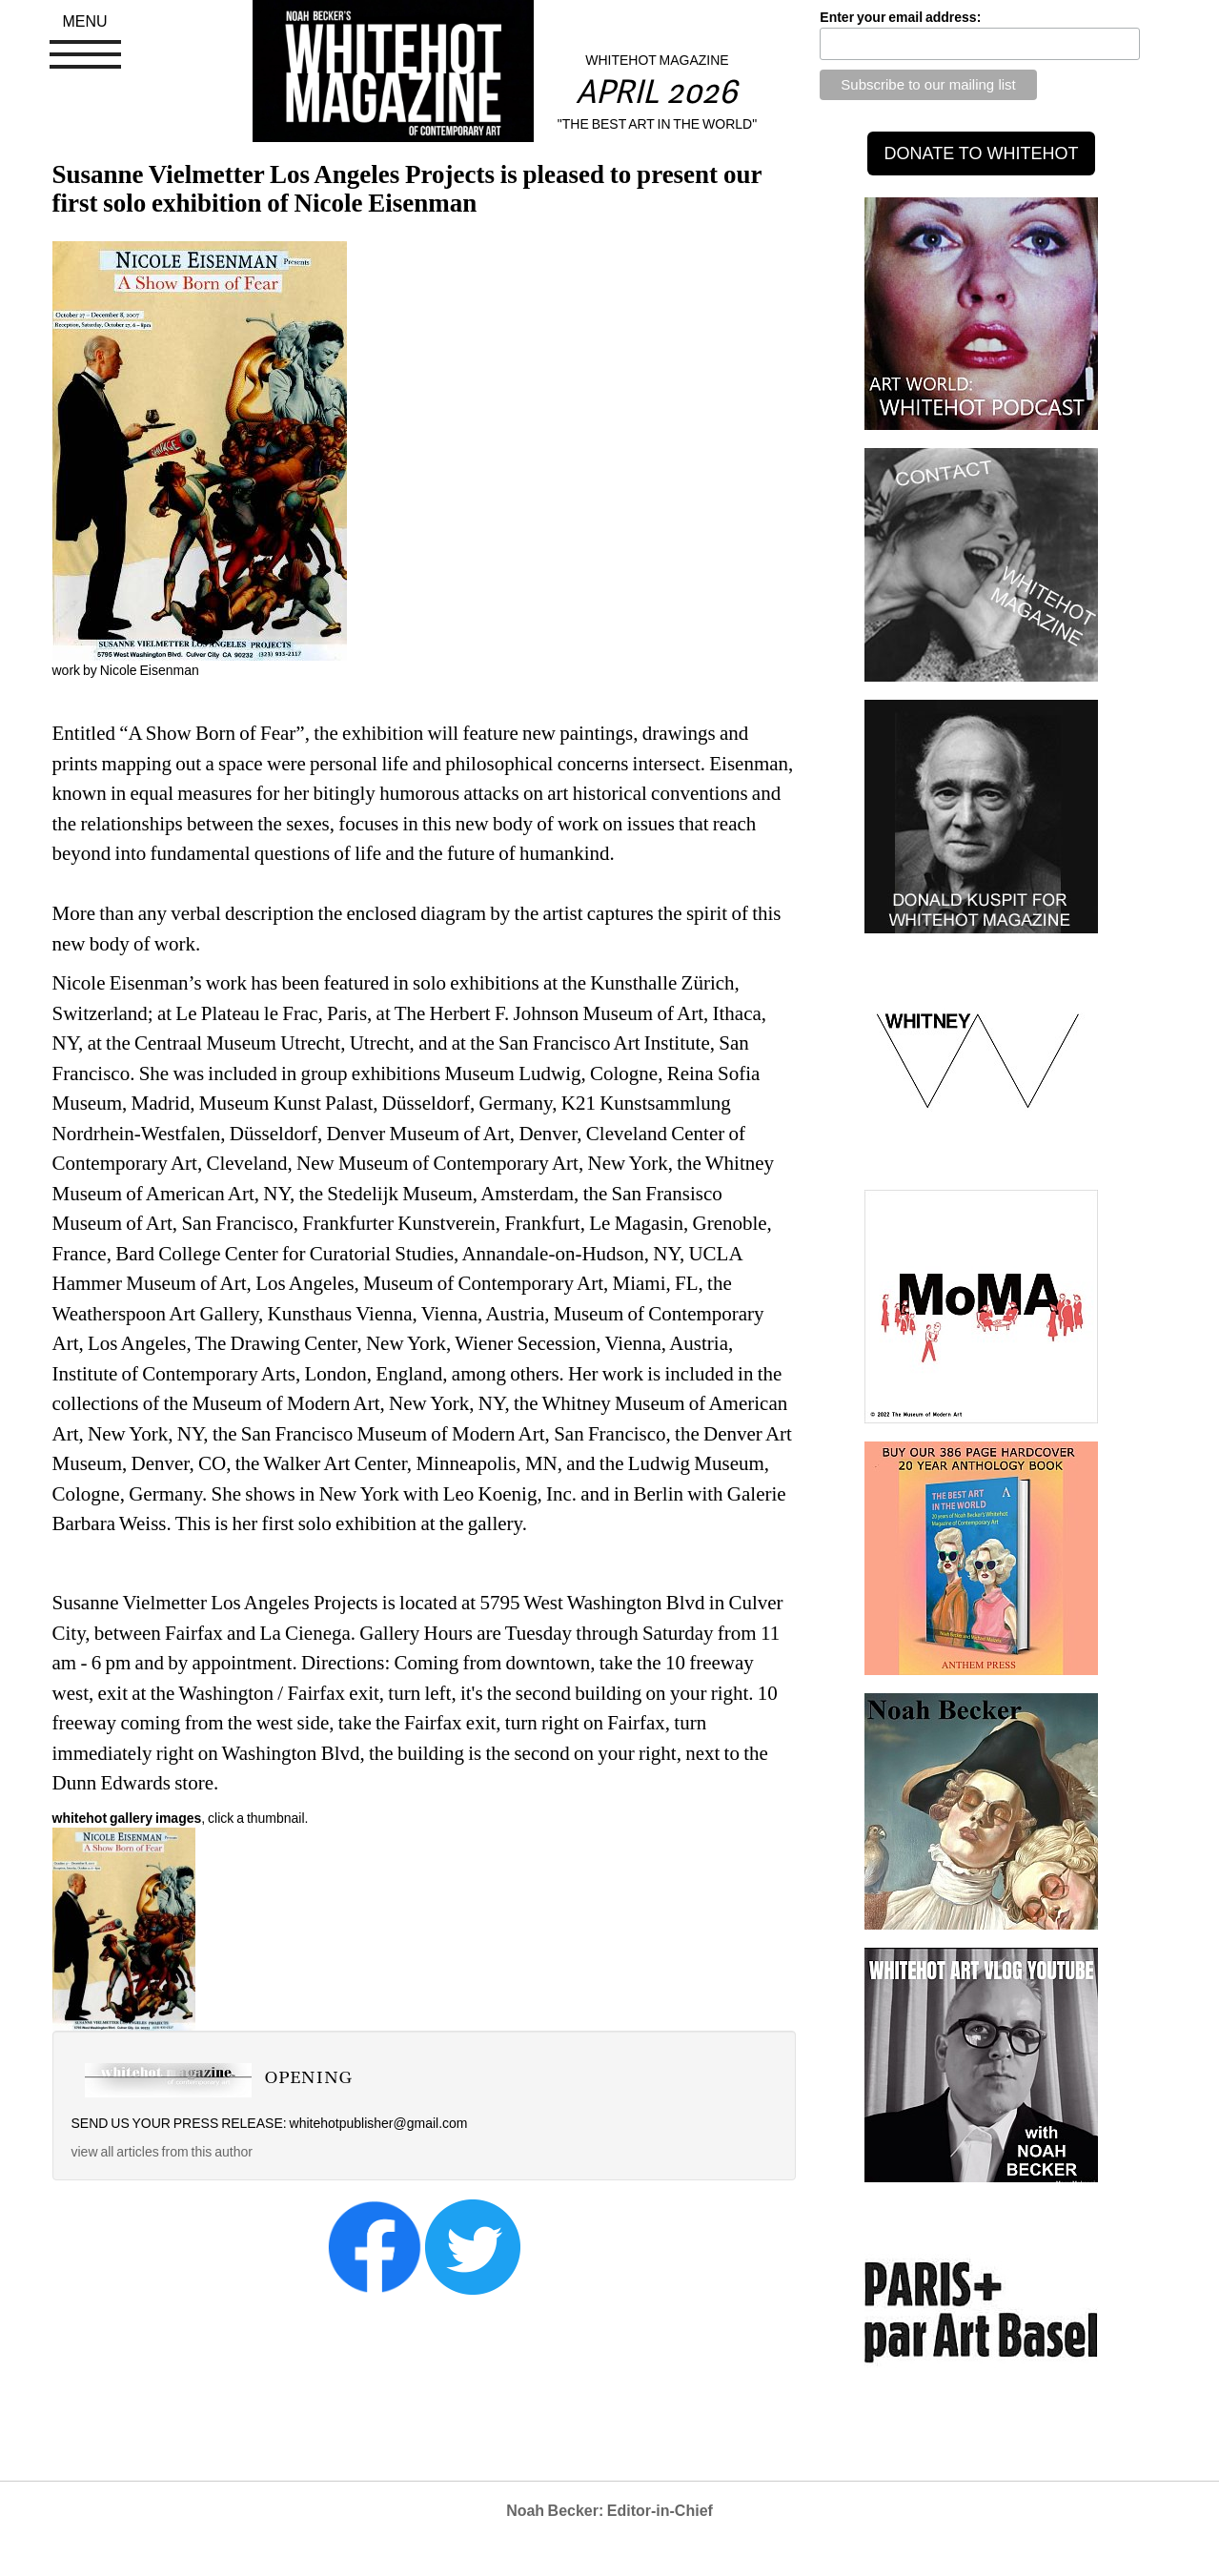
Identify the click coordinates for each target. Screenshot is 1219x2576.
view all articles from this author (162, 2151)
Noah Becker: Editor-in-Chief (609, 2511)
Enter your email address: (900, 17)
